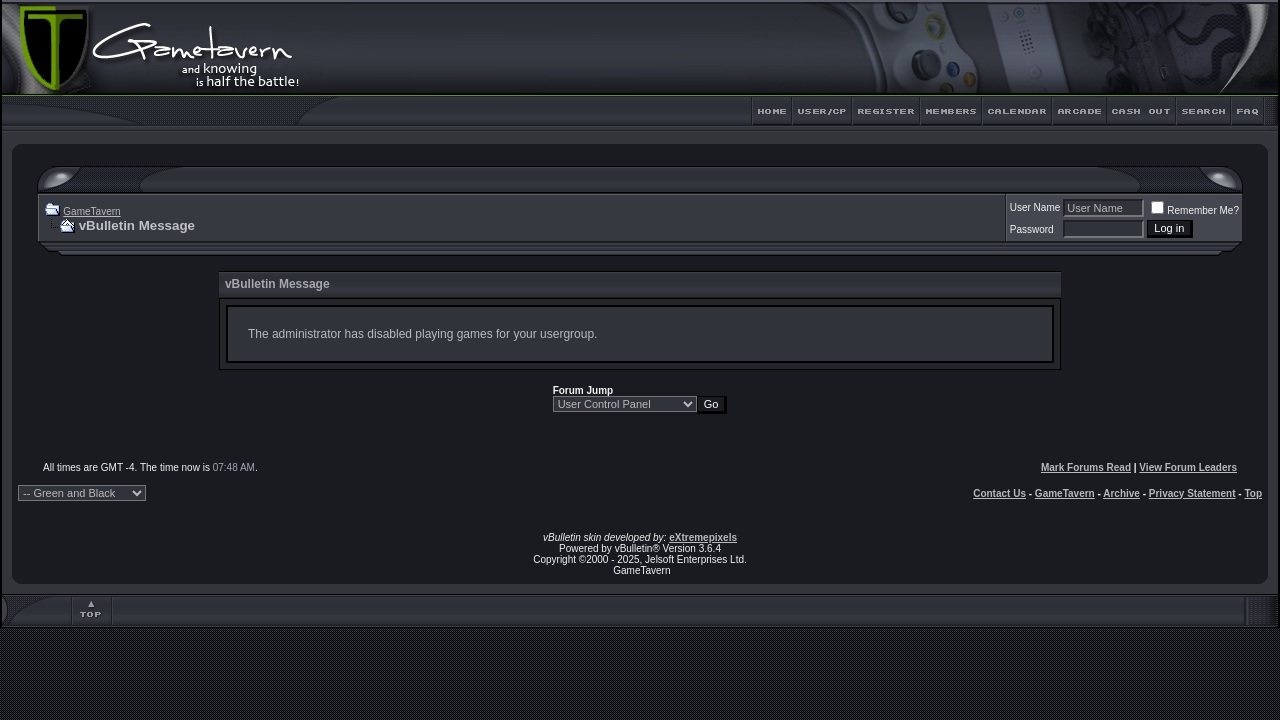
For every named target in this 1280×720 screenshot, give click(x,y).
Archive (1121, 493)
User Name (1035, 207)
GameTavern (91, 211)
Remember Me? (1195, 210)
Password (1032, 229)
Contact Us (999, 493)
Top (1253, 493)
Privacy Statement (1192, 493)
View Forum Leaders (1188, 467)
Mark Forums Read (1086, 467)
